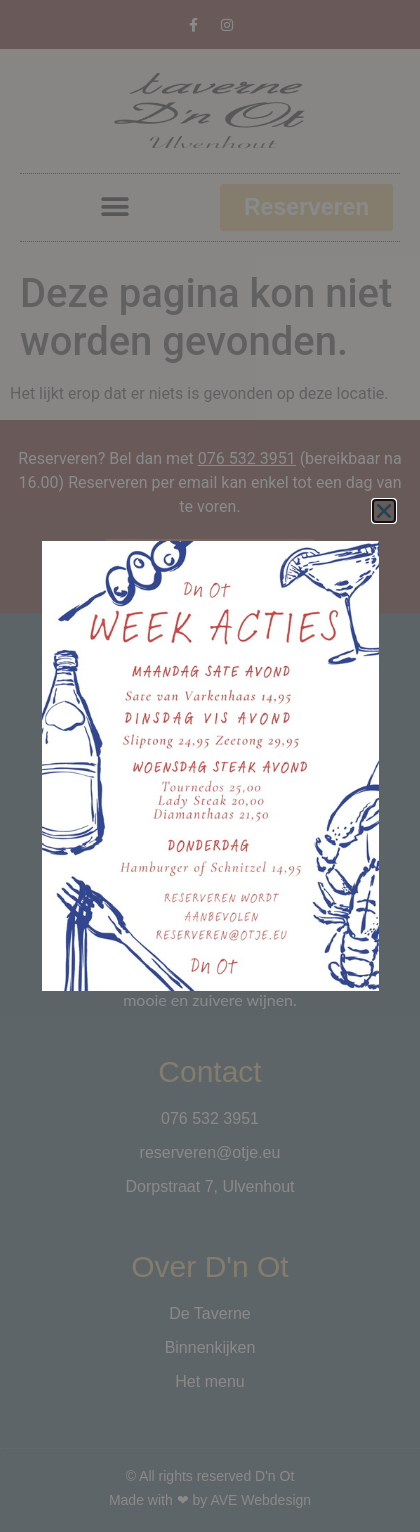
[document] (210, 766)
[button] (384, 511)
